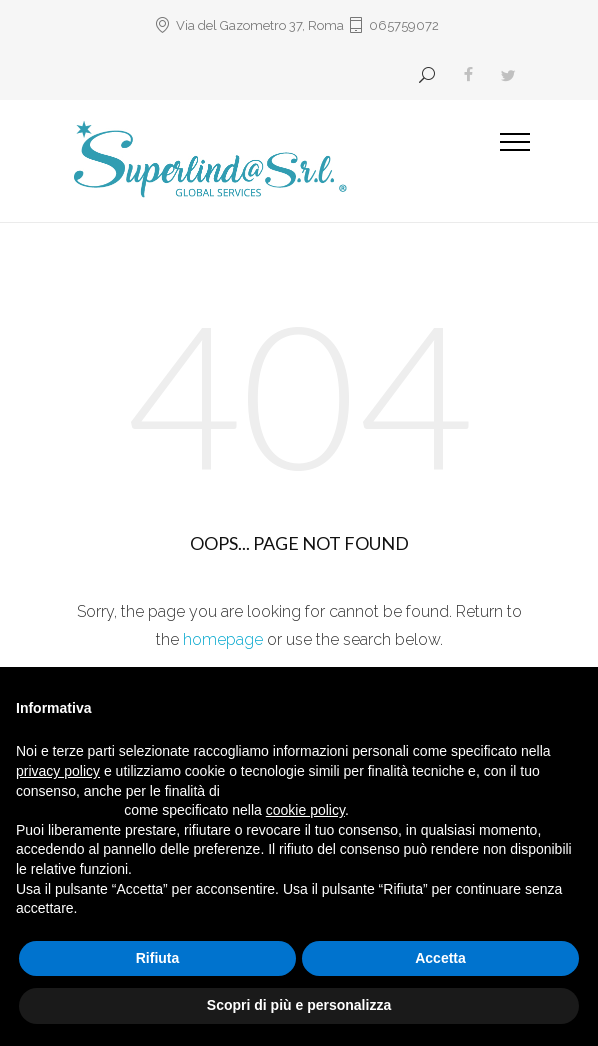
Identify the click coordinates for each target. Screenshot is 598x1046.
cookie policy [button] (305, 810)
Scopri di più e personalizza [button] (299, 1005)
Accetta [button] (440, 958)
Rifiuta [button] (158, 958)
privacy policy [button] (58, 771)
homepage (223, 639)
